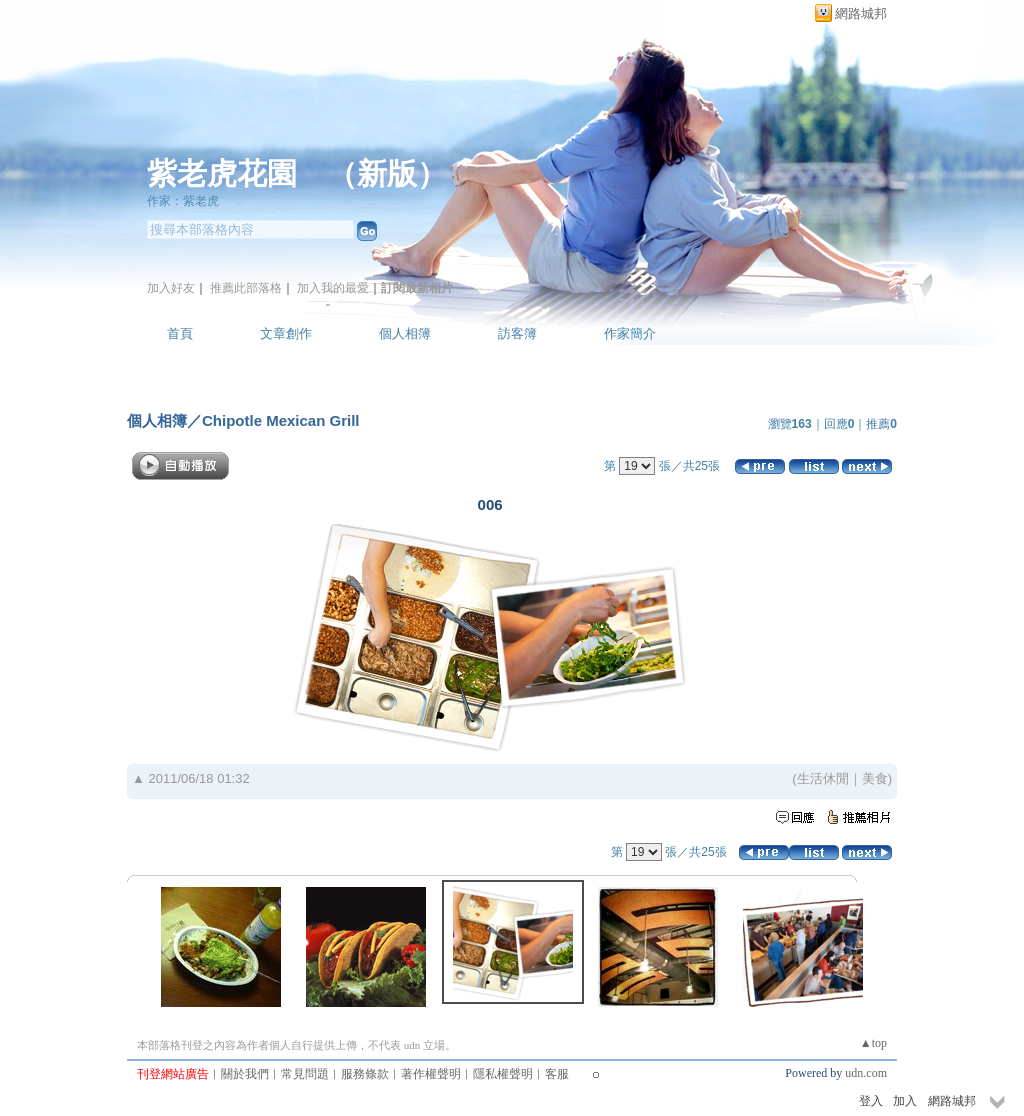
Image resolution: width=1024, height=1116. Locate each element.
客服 (557, 1074)
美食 (875, 778)
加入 (905, 1101)
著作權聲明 (431, 1074)
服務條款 (365, 1074)
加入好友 (171, 288)
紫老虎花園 (222, 173)
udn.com (866, 1073)
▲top (873, 1043)
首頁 (180, 333)
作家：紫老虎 (183, 201)
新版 (387, 173)
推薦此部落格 (246, 288)
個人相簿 (405, 333)
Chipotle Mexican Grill (281, 420)
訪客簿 (517, 333)
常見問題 (305, 1074)
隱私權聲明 (503, 1074)
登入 (871, 1101)
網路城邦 (861, 13)
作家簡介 (630, 333)
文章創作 (286, 333)
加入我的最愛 (333, 288)
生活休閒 (823, 778)
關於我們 (245, 1074)
